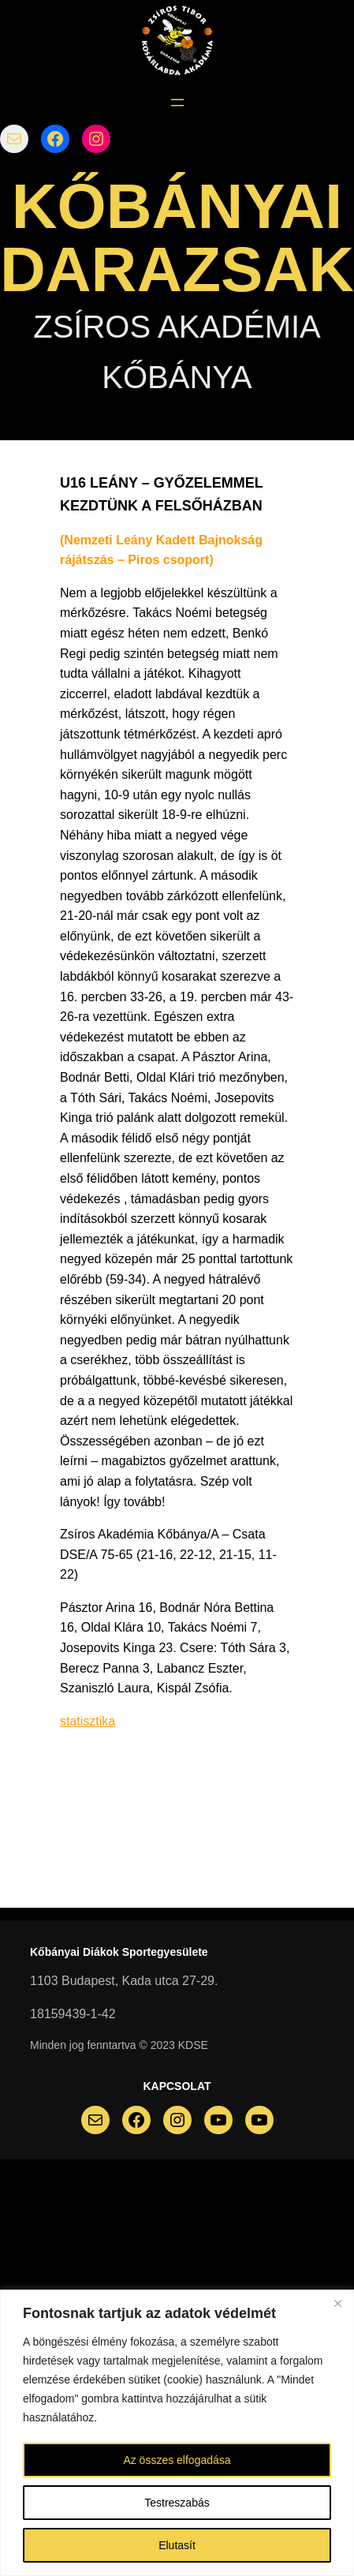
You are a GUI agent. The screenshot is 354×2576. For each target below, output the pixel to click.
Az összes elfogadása (176, 2460)
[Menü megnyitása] (177, 102)
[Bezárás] (337, 2303)
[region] (177, 2433)
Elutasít (177, 2545)
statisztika (87, 1721)
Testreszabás (176, 2502)
